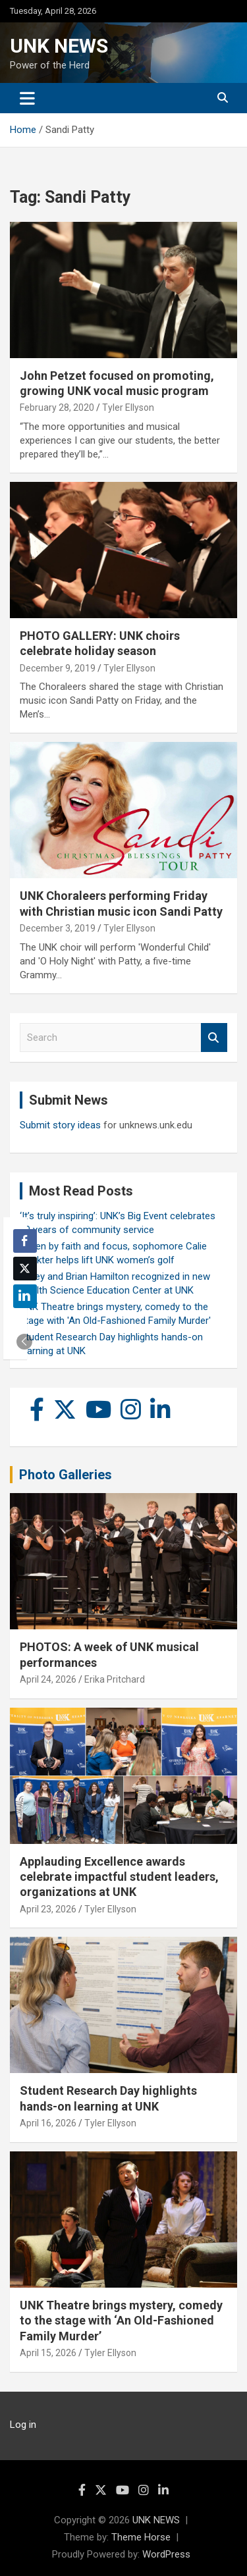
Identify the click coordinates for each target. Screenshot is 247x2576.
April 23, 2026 (48, 1909)
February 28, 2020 (57, 407)
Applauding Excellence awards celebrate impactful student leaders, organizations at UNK (119, 1876)
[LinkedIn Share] (25, 1296)
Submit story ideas (60, 1125)
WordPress (166, 2554)
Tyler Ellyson (128, 407)
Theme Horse (141, 2537)
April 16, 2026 (48, 2123)
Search (214, 1038)
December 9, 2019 (58, 668)
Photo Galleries (65, 1475)
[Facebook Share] (25, 1241)
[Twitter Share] (25, 1268)
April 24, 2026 (48, 1679)
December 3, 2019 (58, 928)
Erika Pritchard (114, 1679)
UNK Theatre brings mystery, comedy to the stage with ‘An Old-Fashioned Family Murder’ (121, 2320)
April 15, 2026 (48, 2353)
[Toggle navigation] (27, 98)
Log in (23, 2425)
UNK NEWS (59, 45)
